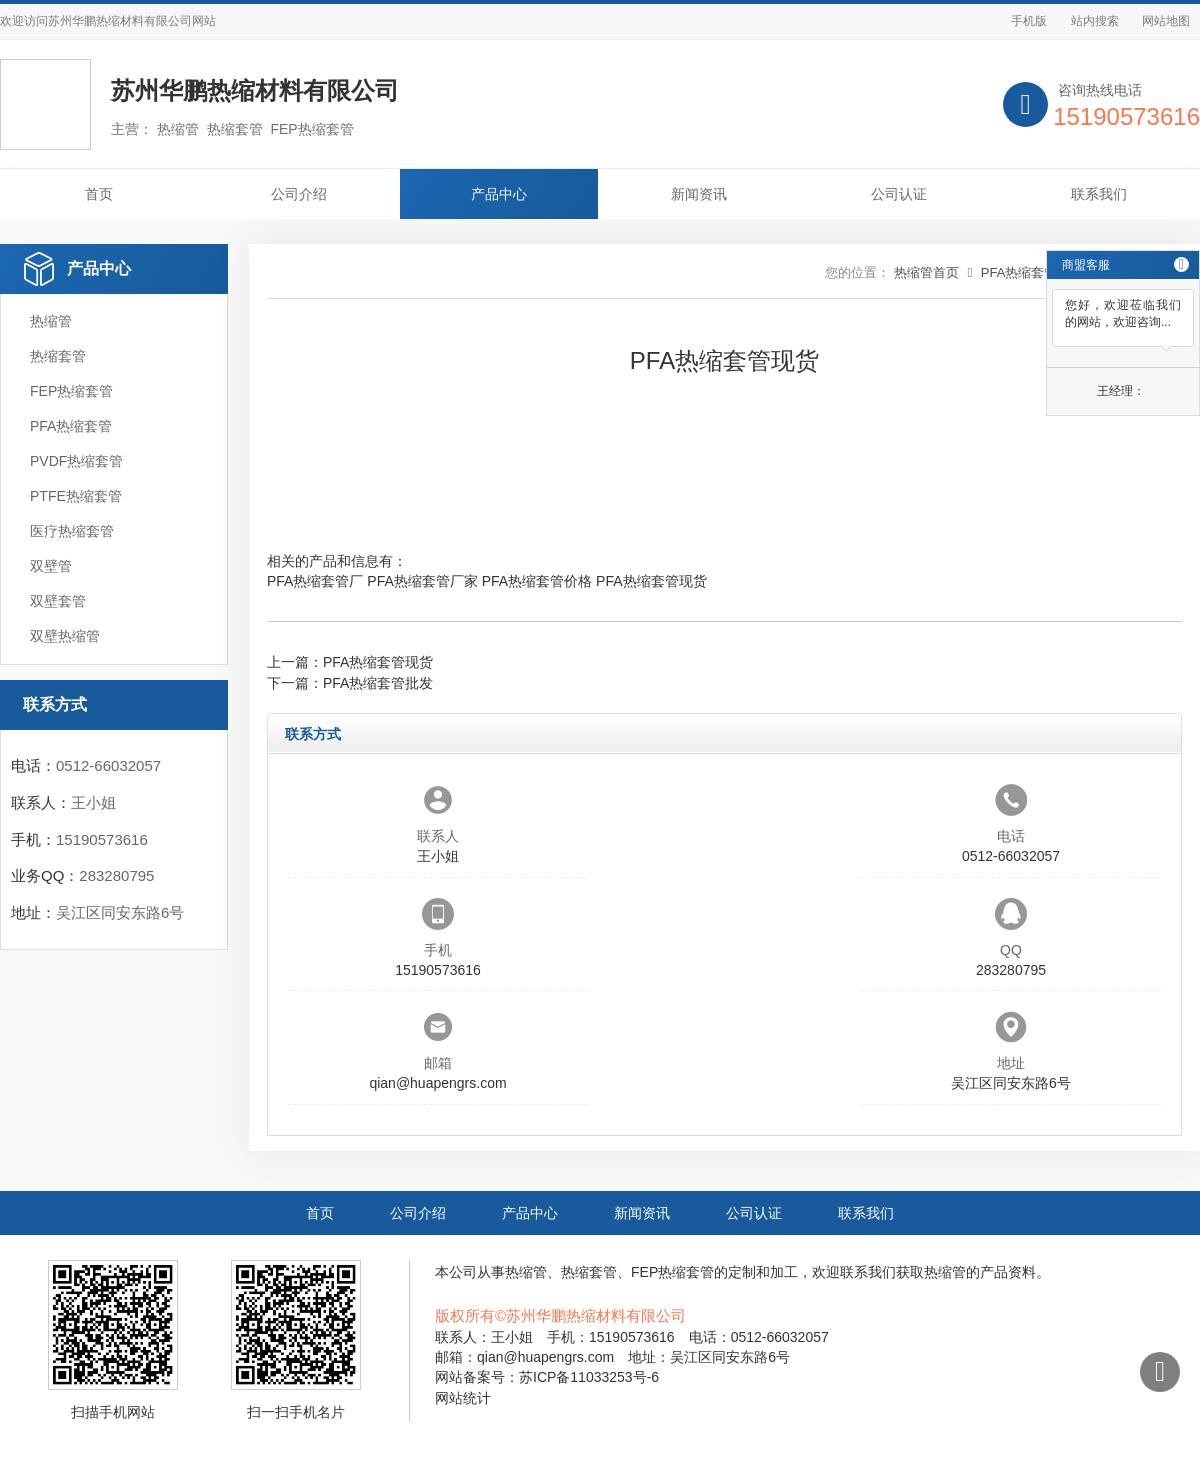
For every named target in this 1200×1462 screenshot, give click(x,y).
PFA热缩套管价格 (537, 581)
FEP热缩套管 (71, 391)
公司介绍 (299, 194)
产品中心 (499, 194)
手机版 (1029, 21)
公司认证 (899, 194)
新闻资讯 (699, 194)
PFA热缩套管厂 (315, 581)
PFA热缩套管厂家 (422, 581)
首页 (99, 194)
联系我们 (1099, 194)
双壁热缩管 (65, 636)
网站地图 (1166, 21)
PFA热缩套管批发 (378, 683)
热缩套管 (58, 356)
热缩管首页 (926, 272)
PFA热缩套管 (71, 426)
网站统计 (463, 1398)
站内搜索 (1095, 21)
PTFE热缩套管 (76, 496)
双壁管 (51, 566)
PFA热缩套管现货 (651, 581)
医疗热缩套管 (72, 531)
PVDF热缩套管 (76, 461)
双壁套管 (58, 601)
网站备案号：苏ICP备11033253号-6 (547, 1377)
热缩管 (51, 321)
